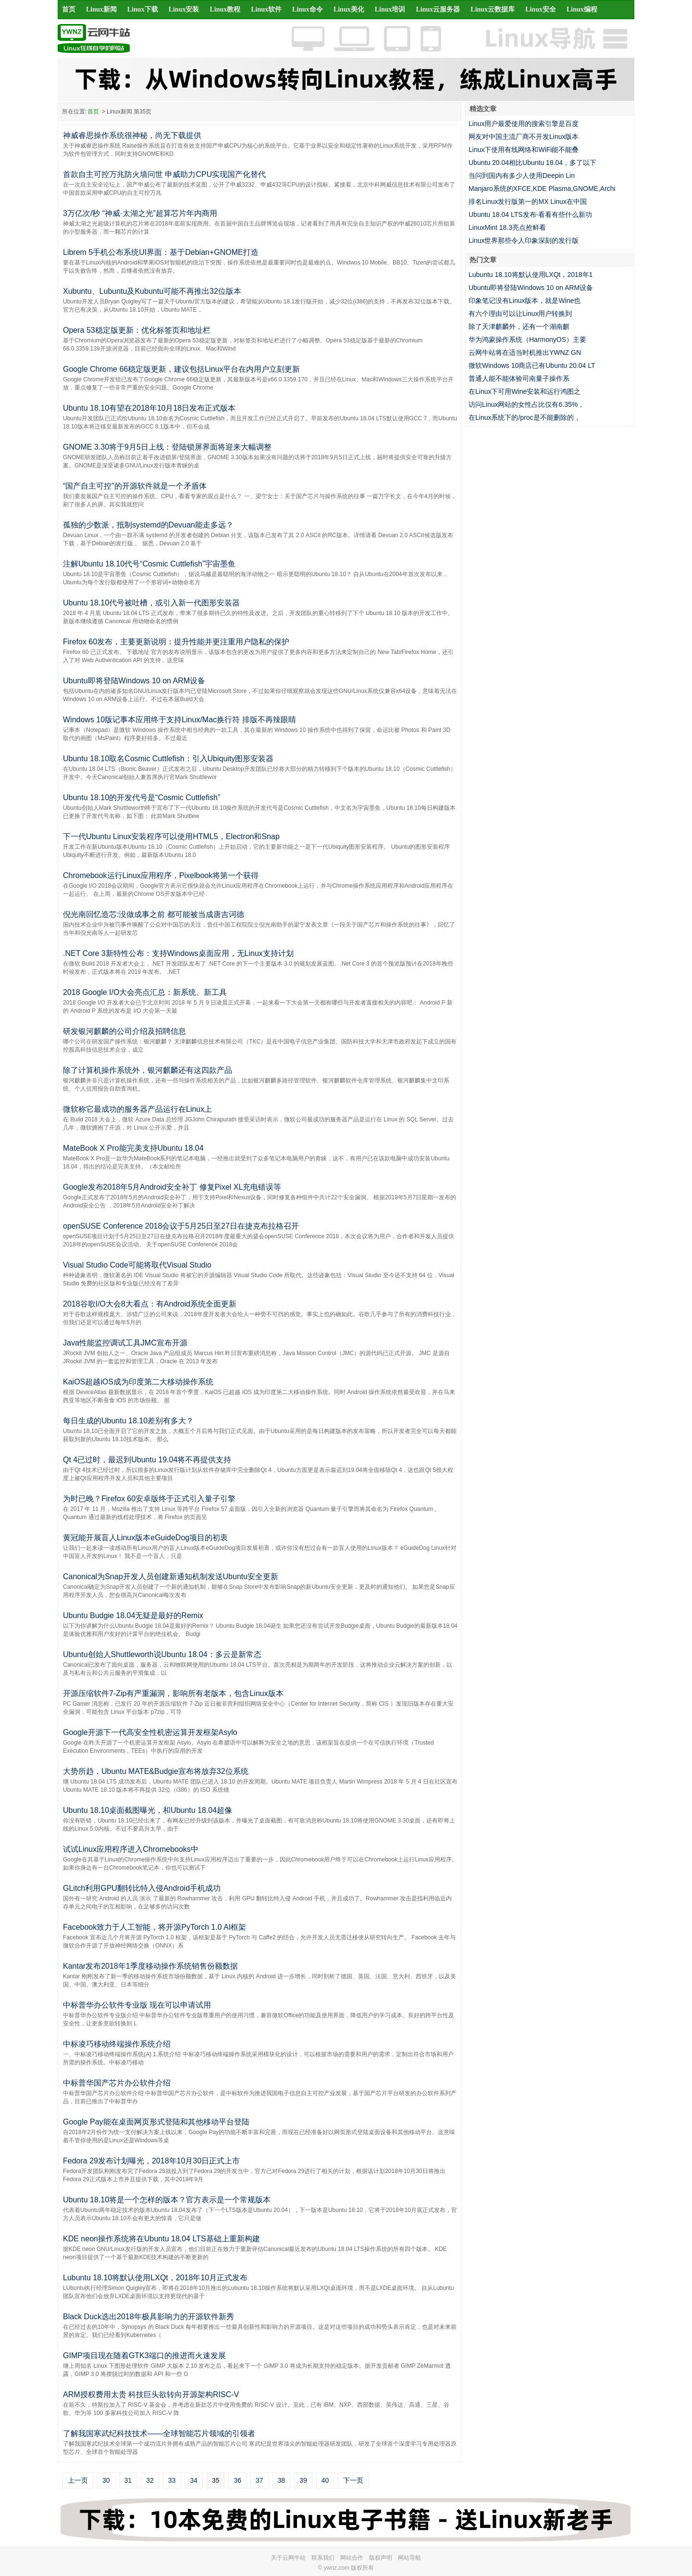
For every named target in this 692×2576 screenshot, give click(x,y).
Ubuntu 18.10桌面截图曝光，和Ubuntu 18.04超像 (147, 1810)
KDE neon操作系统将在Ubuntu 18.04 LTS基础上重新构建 (161, 2239)
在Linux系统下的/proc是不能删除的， (525, 417)
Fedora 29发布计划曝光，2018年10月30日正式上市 (151, 2161)
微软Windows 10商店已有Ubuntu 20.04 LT (532, 365)
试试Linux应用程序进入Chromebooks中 (130, 1849)
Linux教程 (225, 9)
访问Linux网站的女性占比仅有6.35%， (526, 404)
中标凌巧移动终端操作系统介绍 (117, 2044)
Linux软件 (266, 9)
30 (106, 2480)
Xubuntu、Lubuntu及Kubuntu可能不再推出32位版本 (152, 291)
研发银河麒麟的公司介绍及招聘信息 (124, 1031)
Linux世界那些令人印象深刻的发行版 (524, 240)
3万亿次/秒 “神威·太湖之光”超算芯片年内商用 (140, 213)
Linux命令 (307, 9)
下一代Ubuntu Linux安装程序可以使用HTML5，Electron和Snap (171, 836)
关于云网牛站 (288, 2557)
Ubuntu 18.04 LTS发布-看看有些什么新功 (530, 214)
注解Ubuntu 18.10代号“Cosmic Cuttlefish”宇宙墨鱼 (149, 564)
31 (128, 2480)
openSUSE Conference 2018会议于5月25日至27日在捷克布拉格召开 (181, 1226)
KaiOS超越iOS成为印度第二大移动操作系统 (138, 1382)
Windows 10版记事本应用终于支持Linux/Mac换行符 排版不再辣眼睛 (179, 720)
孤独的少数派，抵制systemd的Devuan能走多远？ (148, 525)
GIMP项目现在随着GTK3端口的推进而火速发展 (144, 2355)
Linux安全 (540, 9)
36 (237, 2480)
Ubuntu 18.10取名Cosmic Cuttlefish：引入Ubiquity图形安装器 (168, 758)
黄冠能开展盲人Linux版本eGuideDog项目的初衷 (145, 1537)
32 (150, 2480)
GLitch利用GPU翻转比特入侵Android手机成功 (142, 1888)
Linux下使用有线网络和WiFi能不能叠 (524, 149)
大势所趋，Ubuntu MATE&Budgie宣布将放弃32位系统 (155, 1771)
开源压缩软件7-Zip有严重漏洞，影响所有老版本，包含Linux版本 (173, 1693)
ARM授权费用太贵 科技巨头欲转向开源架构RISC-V (151, 2394)
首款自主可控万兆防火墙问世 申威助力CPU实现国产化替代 (164, 174)
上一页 (78, 2480)
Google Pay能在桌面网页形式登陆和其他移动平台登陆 (156, 2122)
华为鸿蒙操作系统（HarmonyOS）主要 (527, 339)
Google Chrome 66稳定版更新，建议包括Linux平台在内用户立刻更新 (181, 369)
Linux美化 (349, 9)
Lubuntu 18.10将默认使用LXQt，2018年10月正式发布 (155, 2278)
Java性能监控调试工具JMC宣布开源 (125, 1343)
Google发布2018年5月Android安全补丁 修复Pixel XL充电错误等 (172, 1187)
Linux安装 (184, 9)
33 (172, 2480)
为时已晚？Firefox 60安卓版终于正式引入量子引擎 (149, 1499)
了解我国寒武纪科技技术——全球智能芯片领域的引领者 (159, 2433)
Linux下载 (142, 9)
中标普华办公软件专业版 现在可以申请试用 (137, 2005)
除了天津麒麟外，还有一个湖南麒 (519, 326)
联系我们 (322, 2557)
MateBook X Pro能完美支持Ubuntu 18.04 (133, 1148)
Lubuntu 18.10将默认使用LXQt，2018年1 (531, 274)
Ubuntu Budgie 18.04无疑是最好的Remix (133, 1615)
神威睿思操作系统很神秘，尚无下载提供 (132, 135)
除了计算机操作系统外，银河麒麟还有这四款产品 (147, 1070)
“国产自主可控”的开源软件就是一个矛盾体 (135, 486)
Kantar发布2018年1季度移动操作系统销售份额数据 (150, 1966)
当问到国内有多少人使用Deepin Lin (522, 175)
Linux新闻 (101, 9)
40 (325, 2480)
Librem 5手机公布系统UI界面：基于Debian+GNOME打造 (161, 252)
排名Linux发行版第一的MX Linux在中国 (528, 201)
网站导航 (409, 2557)
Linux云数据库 (492, 9)
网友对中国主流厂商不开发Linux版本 (524, 136)
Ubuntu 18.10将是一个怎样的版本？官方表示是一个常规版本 (167, 2200)
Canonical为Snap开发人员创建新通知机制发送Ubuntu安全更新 (170, 1576)
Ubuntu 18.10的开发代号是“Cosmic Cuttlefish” (141, 797)
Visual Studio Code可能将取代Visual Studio (137, 1265)
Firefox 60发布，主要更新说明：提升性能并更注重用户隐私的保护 (176, 642)
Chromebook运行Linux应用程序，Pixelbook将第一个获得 (161, 875)
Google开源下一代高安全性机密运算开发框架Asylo (150, 1732)
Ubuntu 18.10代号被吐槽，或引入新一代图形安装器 (151, 603)
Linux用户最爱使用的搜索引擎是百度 (524, 123)
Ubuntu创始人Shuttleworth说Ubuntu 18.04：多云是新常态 (162, 1654)
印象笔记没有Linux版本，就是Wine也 (525, 300)
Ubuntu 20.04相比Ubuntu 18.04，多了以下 (532, 162)
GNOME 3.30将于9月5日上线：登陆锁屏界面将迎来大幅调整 (167, 447)
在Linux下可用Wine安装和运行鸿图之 (525, 391)
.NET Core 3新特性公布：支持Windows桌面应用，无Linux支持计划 (178, 953)
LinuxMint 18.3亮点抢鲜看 (507, 227)
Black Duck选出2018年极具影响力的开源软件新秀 (148, 2316)
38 (281, 2480)
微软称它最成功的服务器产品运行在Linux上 (137, 1109)
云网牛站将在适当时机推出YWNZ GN (525, 352)
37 (259, 2480)
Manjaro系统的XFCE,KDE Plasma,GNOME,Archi (542, 188)
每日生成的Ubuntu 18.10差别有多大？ (128, 1421)
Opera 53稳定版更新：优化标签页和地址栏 (136, 330)
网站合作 (351, 2557)
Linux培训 (390, 9)
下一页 (353, 2480)
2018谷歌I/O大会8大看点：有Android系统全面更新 (149, 1304)
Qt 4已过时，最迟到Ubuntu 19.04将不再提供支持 (147, 1460)
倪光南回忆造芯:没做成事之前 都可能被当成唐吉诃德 (153, 914)
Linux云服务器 (438, 9)
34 (194, 2480)
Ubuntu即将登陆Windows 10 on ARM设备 (134, 681)
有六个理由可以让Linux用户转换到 (520, 313)
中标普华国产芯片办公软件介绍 (117, 2083)
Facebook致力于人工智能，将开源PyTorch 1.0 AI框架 (154, 1927)
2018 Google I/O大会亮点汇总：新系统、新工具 (145, 992)
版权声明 (380, 2557)
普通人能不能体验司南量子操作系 (519, 378)
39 (303, 2480)
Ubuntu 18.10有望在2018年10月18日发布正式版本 (149, 408)
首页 (68, 9)
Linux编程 (582, 9)
